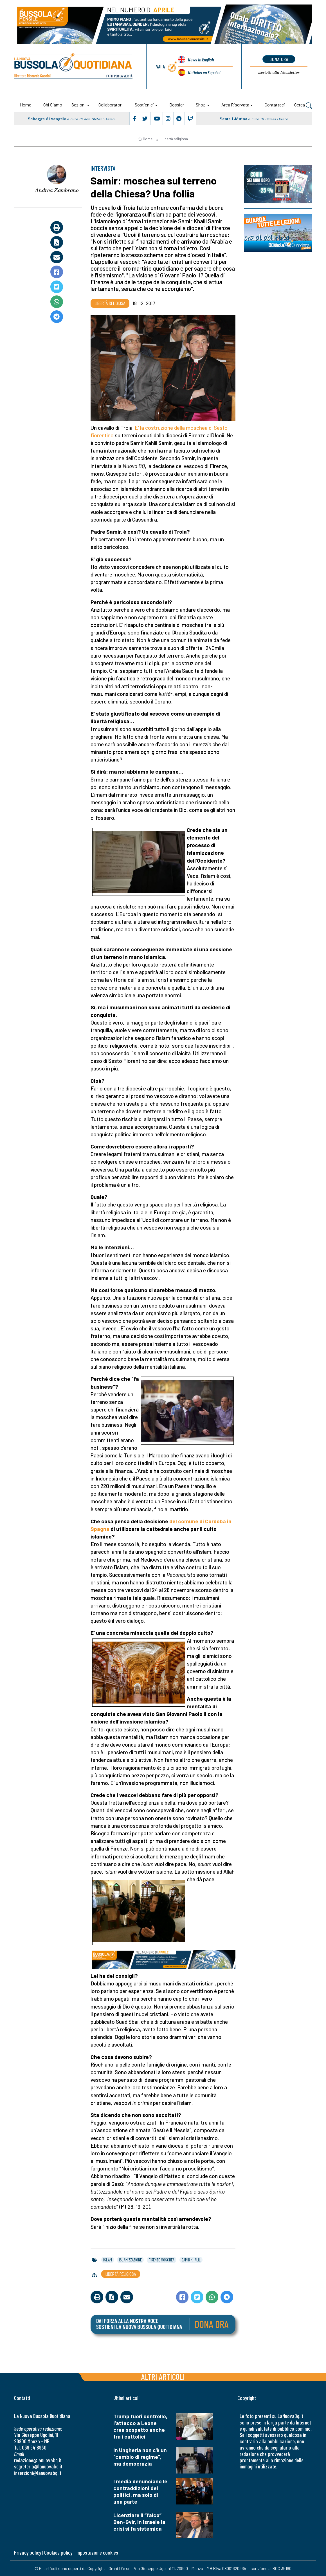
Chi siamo (52, 104)
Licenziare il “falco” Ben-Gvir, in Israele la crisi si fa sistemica (139, 2522)
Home (25, 104)
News (201, 59)
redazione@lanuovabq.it (38, 2460)
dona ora (278, 59)
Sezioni (78, 104)
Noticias (204, 72)
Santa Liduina (233, 118)
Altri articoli (163, 2376)
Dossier (176, 104)
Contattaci (275, 104)
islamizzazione (130, 2259)
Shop (201, 104)
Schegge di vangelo (47, 118)
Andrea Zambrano (57, 190)
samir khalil (191, 2259)
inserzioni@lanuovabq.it (37, 2473)
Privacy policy (27, 2552)
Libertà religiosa (175, 139)
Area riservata (235, 104)
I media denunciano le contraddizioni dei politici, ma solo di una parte (140, 2491)
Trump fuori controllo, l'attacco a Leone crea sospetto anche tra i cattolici (140, 2426)
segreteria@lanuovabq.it (38, 2466)
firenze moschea (161, 2259)
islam (107, 2259)
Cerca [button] (303, 105)
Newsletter (279, 72)
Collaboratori (110, 104)
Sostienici (144, 104)
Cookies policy (58, 2552)
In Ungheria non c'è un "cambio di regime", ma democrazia (140, 2457)
